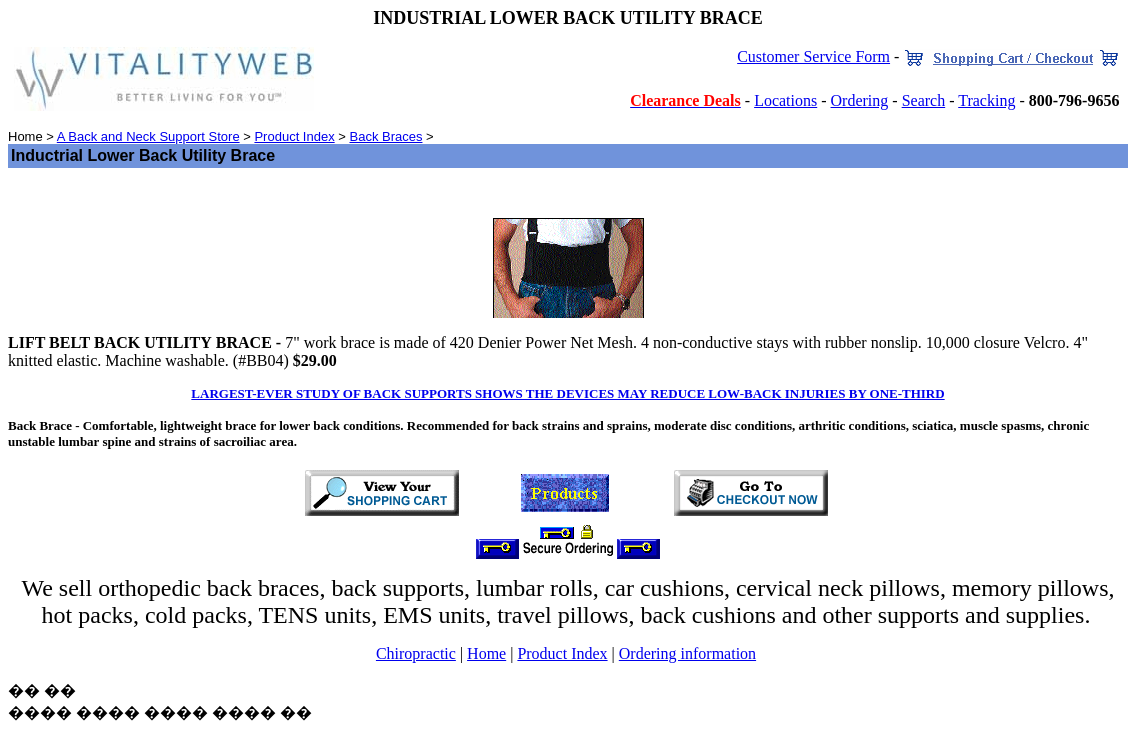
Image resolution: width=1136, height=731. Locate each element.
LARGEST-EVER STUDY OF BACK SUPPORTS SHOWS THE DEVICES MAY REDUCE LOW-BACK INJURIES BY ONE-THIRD (567, 393)
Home (486, 653)
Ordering (860, 100)
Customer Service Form (813, 56)
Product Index (294, 136)
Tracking (986, 100)
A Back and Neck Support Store (148, 136)
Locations (785, 100)
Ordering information (687, 653)
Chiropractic (416, 653)
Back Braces (385, 136)
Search (924, 100)
